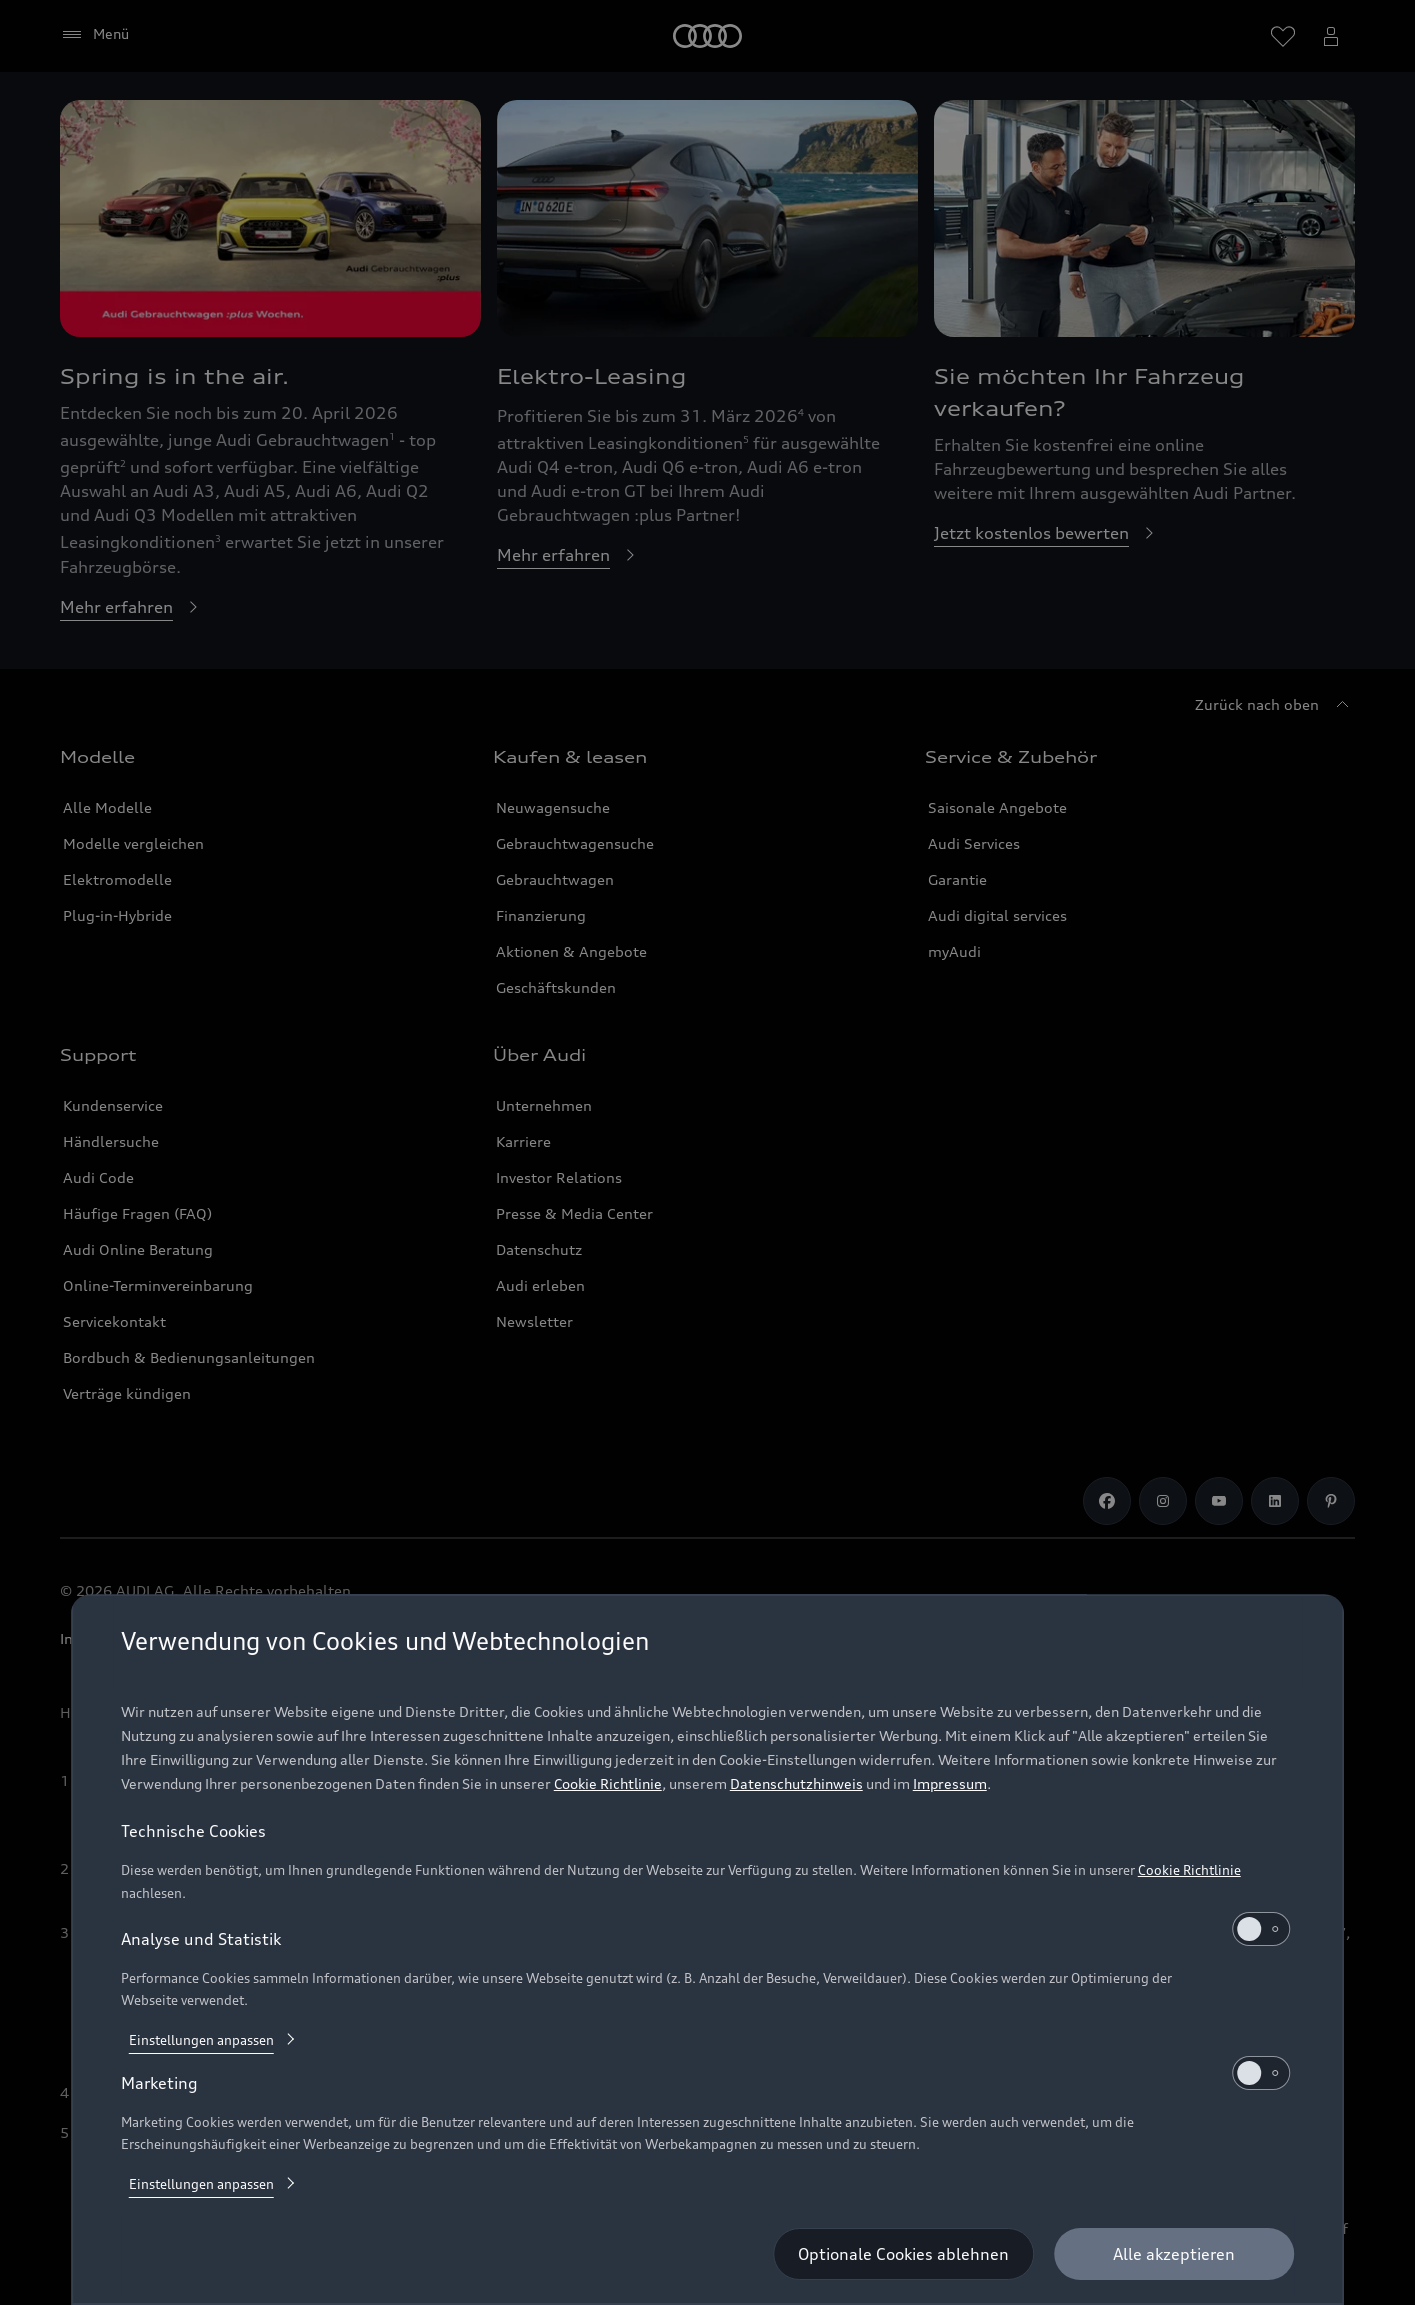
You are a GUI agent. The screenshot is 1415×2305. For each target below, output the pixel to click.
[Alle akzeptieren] (1174, 2254)
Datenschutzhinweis (796, 1783)
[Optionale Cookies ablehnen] (903, 2254)
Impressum (950, 1783)
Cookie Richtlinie (608, 1783)
